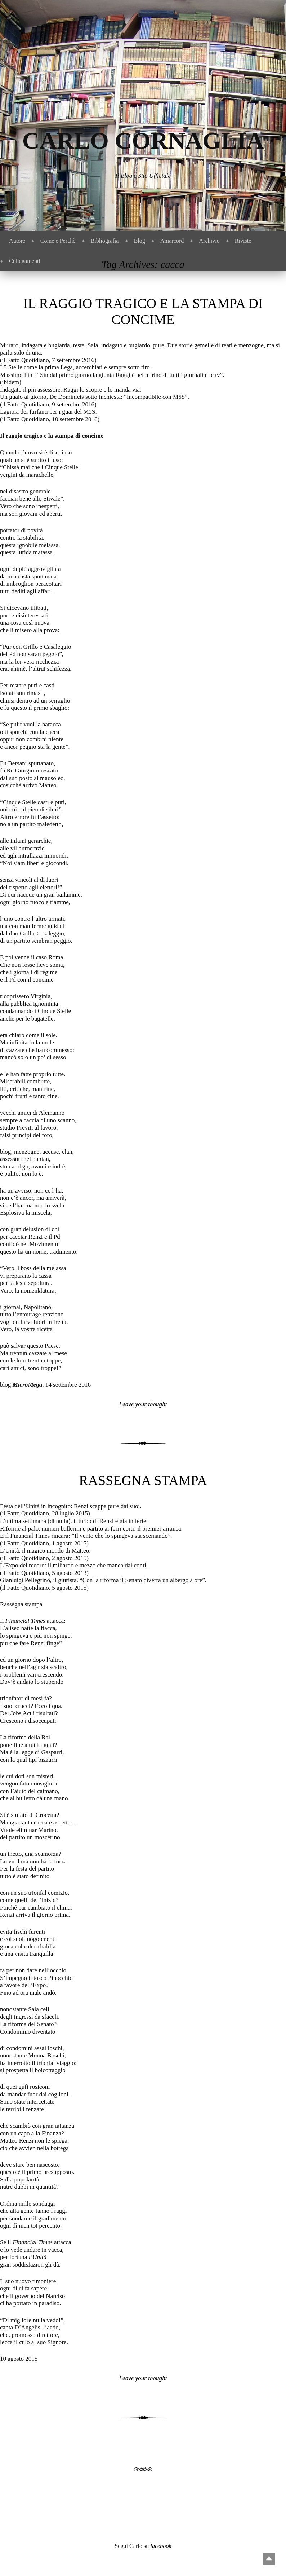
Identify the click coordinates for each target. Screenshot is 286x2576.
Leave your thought (143, 1404)
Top (269, 2559)
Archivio (209, 241)
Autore (17, 241)
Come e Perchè (58, 241)
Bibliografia (105, 241)
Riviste (243, 241)
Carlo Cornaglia (143, 140)
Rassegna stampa (143, 1480)
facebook (160, 2546)
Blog (139, 241)
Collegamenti (24, 261)
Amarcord (172, 241)
